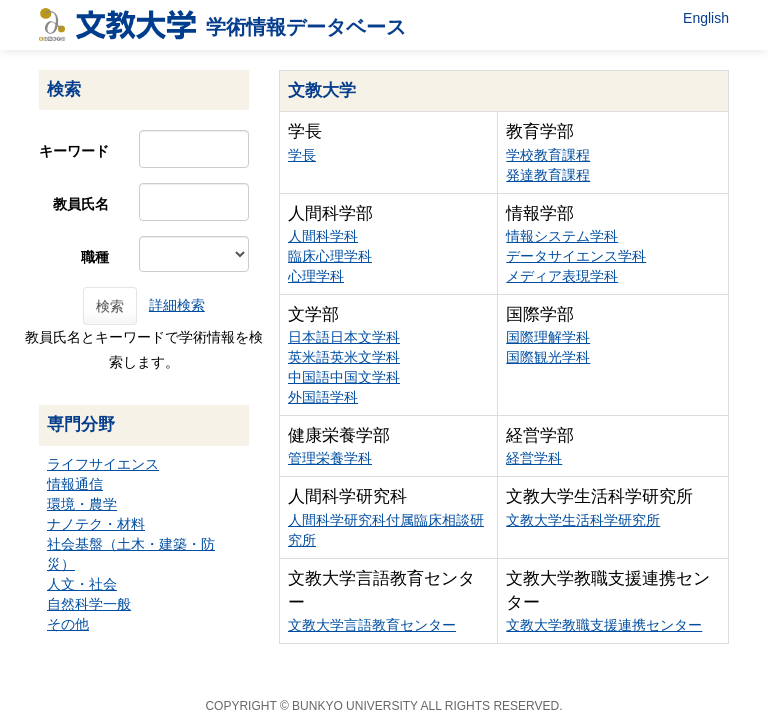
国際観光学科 (548, 357)
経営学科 (534, 458)
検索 (110, 306)
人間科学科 (323, 236)
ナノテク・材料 (96, 524)
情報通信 (75, 484)
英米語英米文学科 (344, 357)
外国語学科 (323, 397)
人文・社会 (82, 584)
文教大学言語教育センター (372, 625)
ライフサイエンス (103, 464)
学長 (302, 155)
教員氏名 (81, 204)
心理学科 (316, 276)
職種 (95, 257)
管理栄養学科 (330, 458)
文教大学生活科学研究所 (583, 520)
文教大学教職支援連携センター (604, 625)
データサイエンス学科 (576, 256)
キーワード (74, 151)
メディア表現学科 (562, 276)
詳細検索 (177, 305)
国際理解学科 (548, 337)
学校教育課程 (548, 155)
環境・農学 (82, 504)
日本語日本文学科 (344, 337)
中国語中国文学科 (344, 377)
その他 (68, 624)
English (706, 18)
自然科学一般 (89, 604)
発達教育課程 (548, 175)
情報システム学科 (562, 236)
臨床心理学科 (330, 256)
